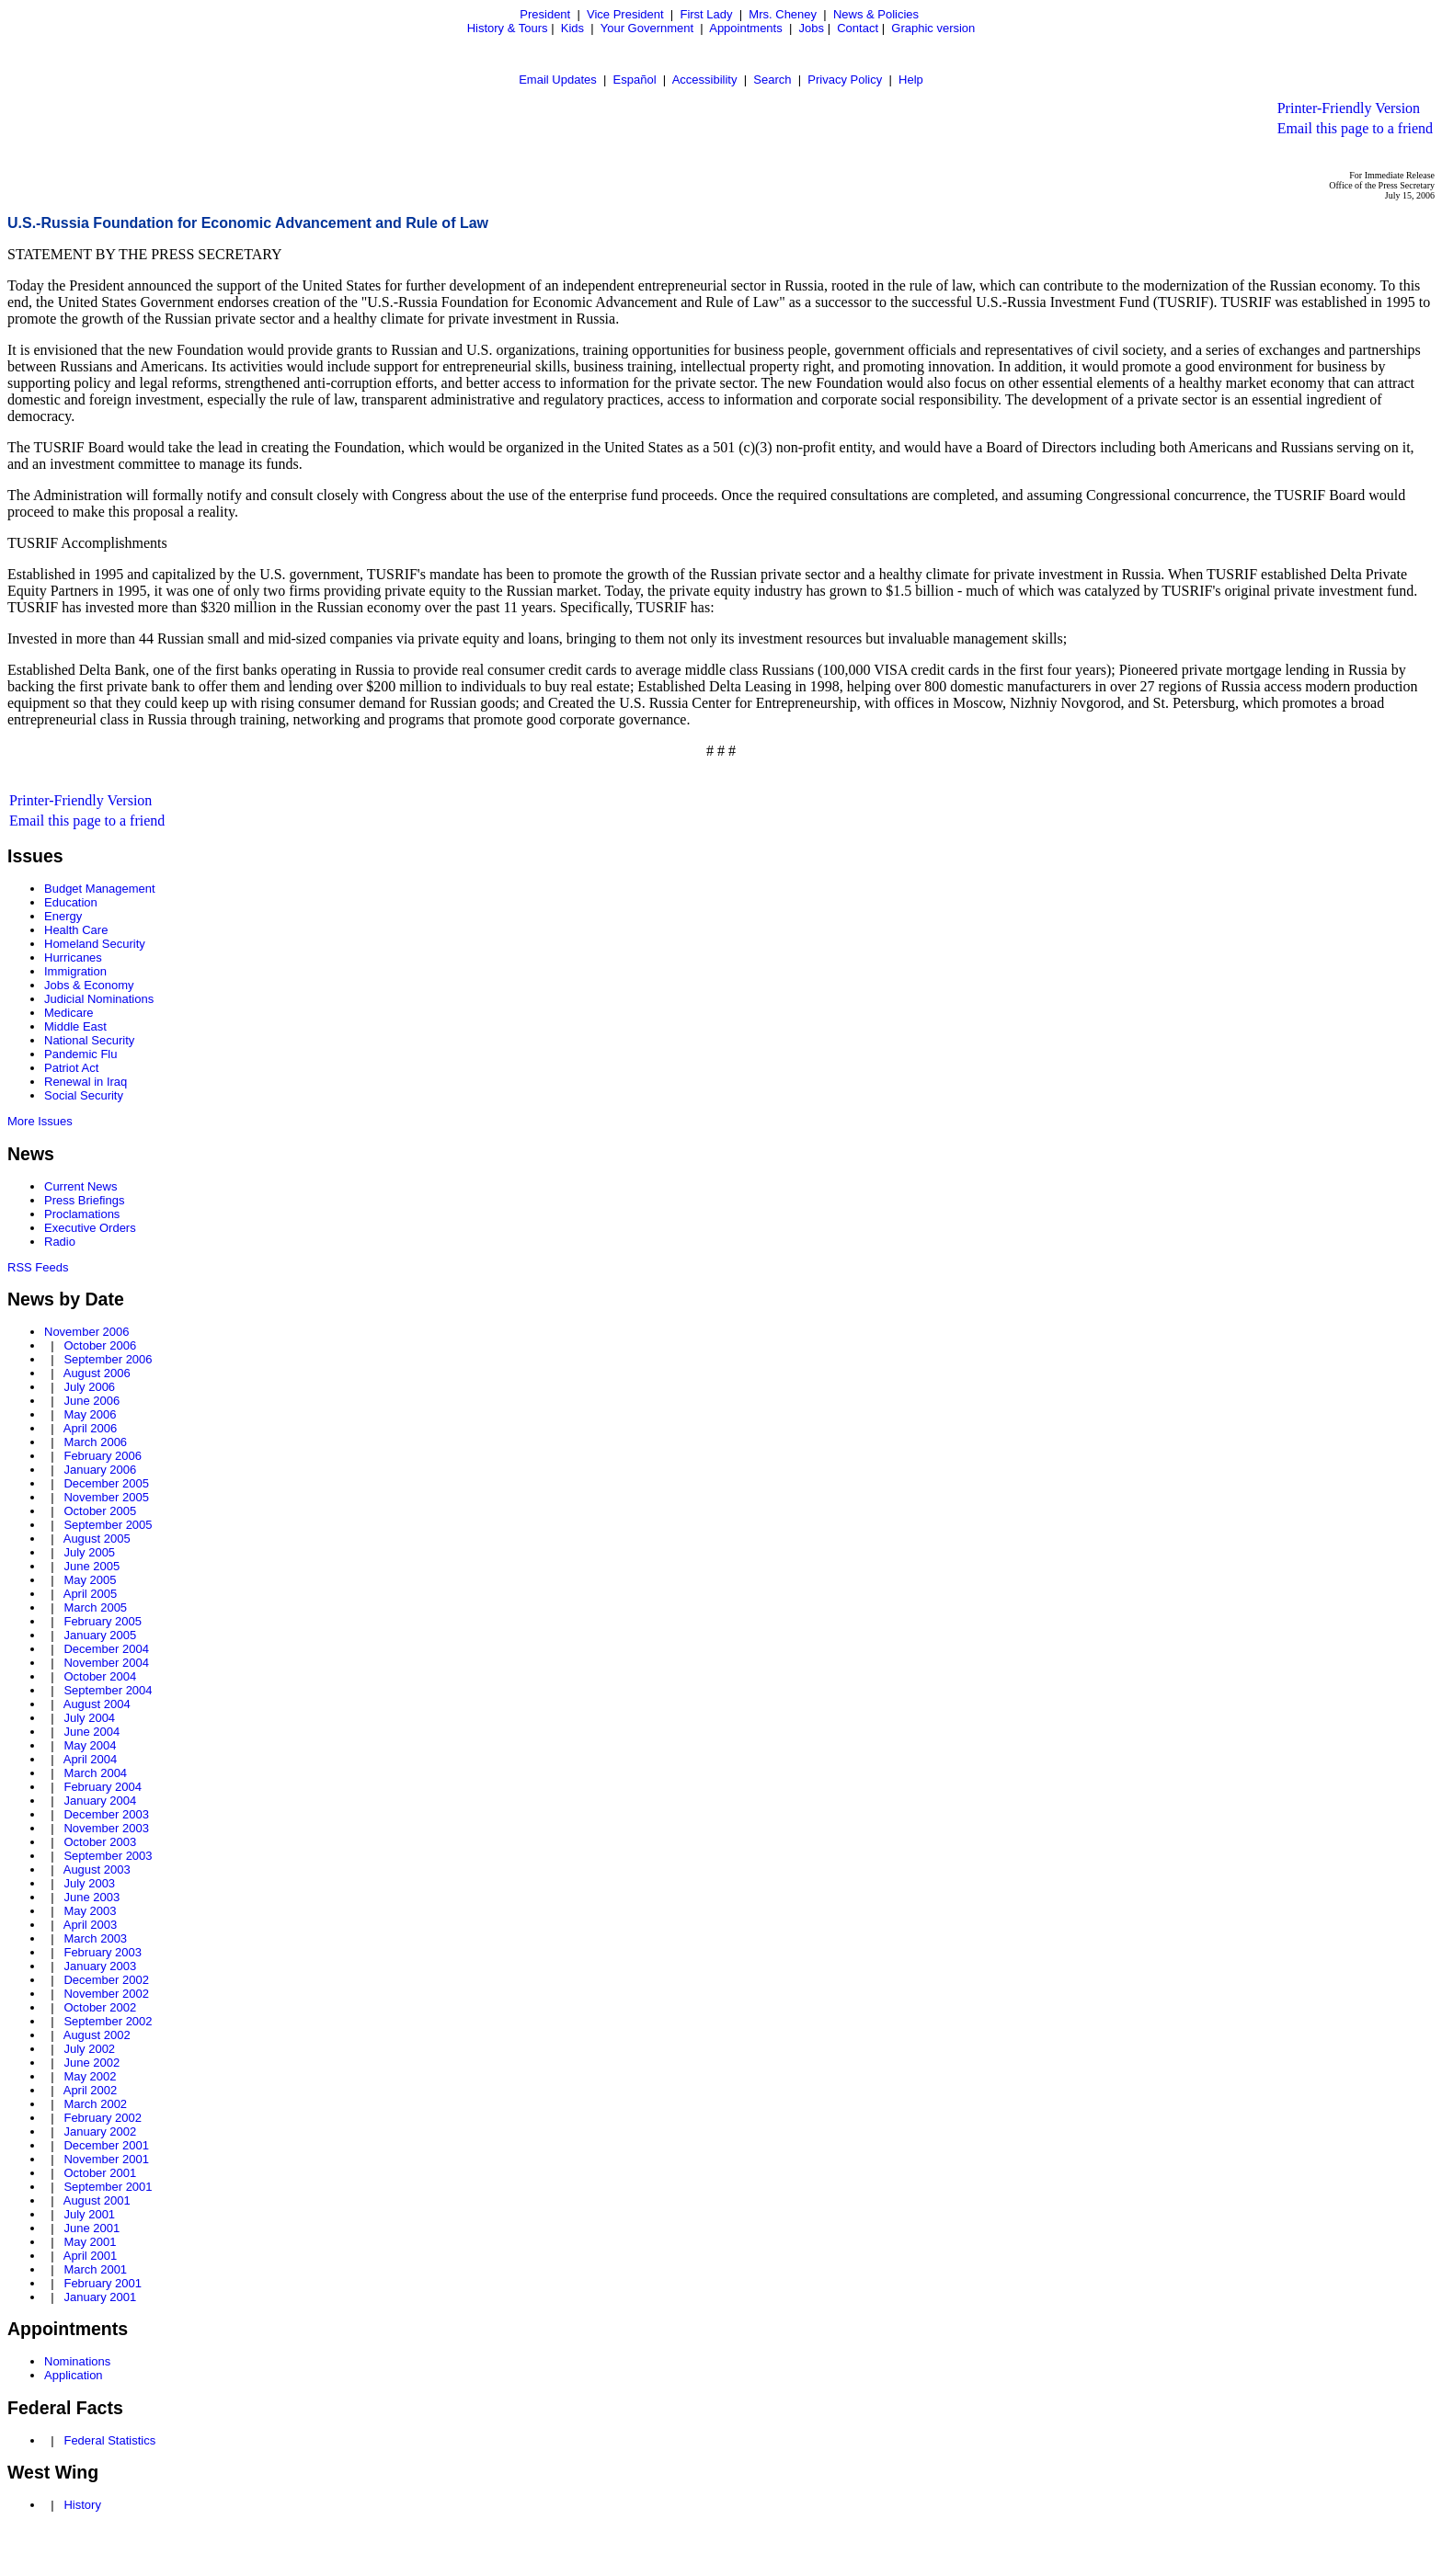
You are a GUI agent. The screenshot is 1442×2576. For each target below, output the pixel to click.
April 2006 (90, 1428)
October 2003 (99, 1842)
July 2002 (89, 2049)
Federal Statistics (109, 2440)
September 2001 (107, 2187)
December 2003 (106, 1814)
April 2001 (90, 2256)
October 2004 (99, 1676)
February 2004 (102, 1787)
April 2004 (90, 1759)
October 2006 (99, 1345)
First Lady (706, 14)
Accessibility (705, 79)
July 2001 (89, 2214)
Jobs (811, 28)
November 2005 (106, 1497)
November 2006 (87, 1332)
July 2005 (89, 1552)
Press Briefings (84, 1200)
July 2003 (89, 1883)
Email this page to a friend (1355, 128)
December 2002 (106, 1980)
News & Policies (876, 14)
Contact (857, 28)
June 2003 (91, 1897)
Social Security (83, 1095)
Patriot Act (71, 1068)
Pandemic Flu (80, 1054)
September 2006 (107, 1359)
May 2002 (89, 2076)
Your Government (647, 28)
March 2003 (95, 1938)
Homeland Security (94, 944)
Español (635, 79)
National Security (89, 1040)
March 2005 (95, 1607)
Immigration (75, 971)
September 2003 (107, 1856)
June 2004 (91, 1731)
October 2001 (99, 2173)
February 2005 (102, 1621)
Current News (80, 1186)
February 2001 (102, 2283)
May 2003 (89, 1911)
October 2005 (99, 1511)
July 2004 (89, 1718)
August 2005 (97, 1538)
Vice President (625, 14)
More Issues (40, 1121)
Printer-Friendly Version (1348, 108)
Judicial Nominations (99, 999)
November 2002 (106, 1993)
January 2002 (99, 2131)
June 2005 (91, 1566)
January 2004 (99, 1800)
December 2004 (106, 1649)
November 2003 (106, 1828)
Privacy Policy (844, 79)
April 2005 (90, 1594)
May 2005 (89, 1580)
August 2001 (97, 2200)
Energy (63, 916)
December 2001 (106, 2145)
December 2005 (106, 1483)
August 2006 (97, 1373)
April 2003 (90, 1925)
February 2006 (102, 1456)
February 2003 (102, 1952)
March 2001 (95, 2269)
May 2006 (89, 1414)
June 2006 (91, 1401)
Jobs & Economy (89, 985)
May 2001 (89, 2242)
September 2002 (107, 2021)
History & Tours (507, 28)
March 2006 (95, 1442)
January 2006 (99, 1469)
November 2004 (106, 1663)
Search (772, 79)
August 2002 (97, 2035)
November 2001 (106, 2159)
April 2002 (90, 2090)
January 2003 (99, 1966)
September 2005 (107, 1525)
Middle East (75, 1026)
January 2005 (99, 1635)
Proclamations (82, 1214)
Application (73, 2375)
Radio (59, 1241)
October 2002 (99, 2007)
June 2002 (91, 2062)
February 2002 (102, 2118)
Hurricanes (73, 957)
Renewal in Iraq (85, 1082)
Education (70, 902)
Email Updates (558, 79)
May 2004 (89, 1745)
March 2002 (95, 2104)
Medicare (68, 1013)
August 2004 (97, 1704)
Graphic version (933, 28)
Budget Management (99, 888)
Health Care (76, 930)
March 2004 (95, 1773)
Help (910, 79)
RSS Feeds (37, 1267)
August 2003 (97, 1869)
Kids (572, 28)
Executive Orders (90, 1228)
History (81, 2505)
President (545, 14)
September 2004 (107, 1690)
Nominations (77, 2361)
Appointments (746, 28)
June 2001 (91, 2228)
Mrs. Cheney (783, 14)
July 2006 (89, 1387)
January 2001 (99, 2297)
